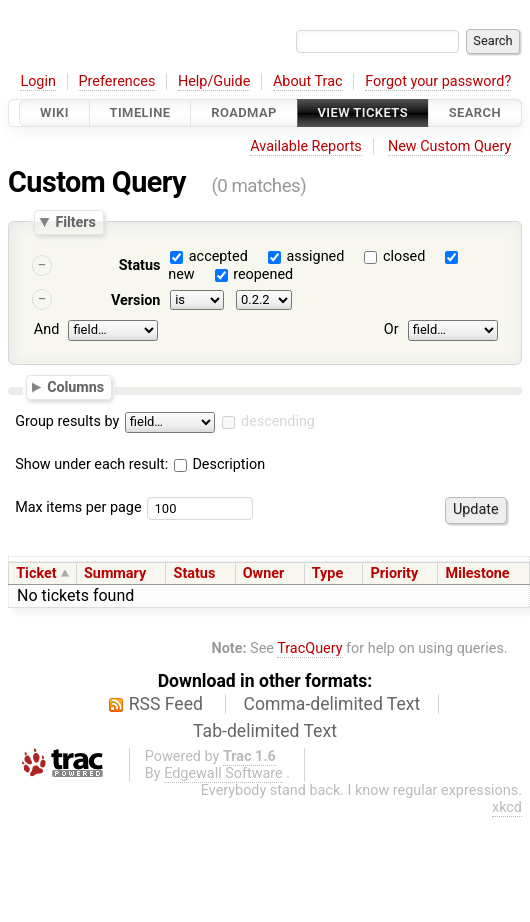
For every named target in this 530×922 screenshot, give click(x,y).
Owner (264, 573)
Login (38, 81)
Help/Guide (214, 81)
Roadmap (244, 112)
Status (140, 265)
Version (136, 300)
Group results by (67, 421)
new (181, 274)
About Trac (308, 81)
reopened (263, 274)
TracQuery (309, 648)
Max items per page (78, 507)
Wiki (54, 112)
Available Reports (306, 146)
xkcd (507, 807)
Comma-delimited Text (332, 704)
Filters (75, 222)
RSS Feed (166, 704)
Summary (115, 573)
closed (404, 256)
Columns (75, 387)
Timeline (140, 112)
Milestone (478, 573)
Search (475, 112)
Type (327, 573)
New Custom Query (449, 146)
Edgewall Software (223, 773)
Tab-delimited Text (265, 731)
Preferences (116, 81)
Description (219, 464)
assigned (315, 256)
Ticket (36, 573)
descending (278, 421)
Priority (395, 573)
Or (391, 330)
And (46, 330)
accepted (218, 256)
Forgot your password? (438, 81)
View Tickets (363, 112)
